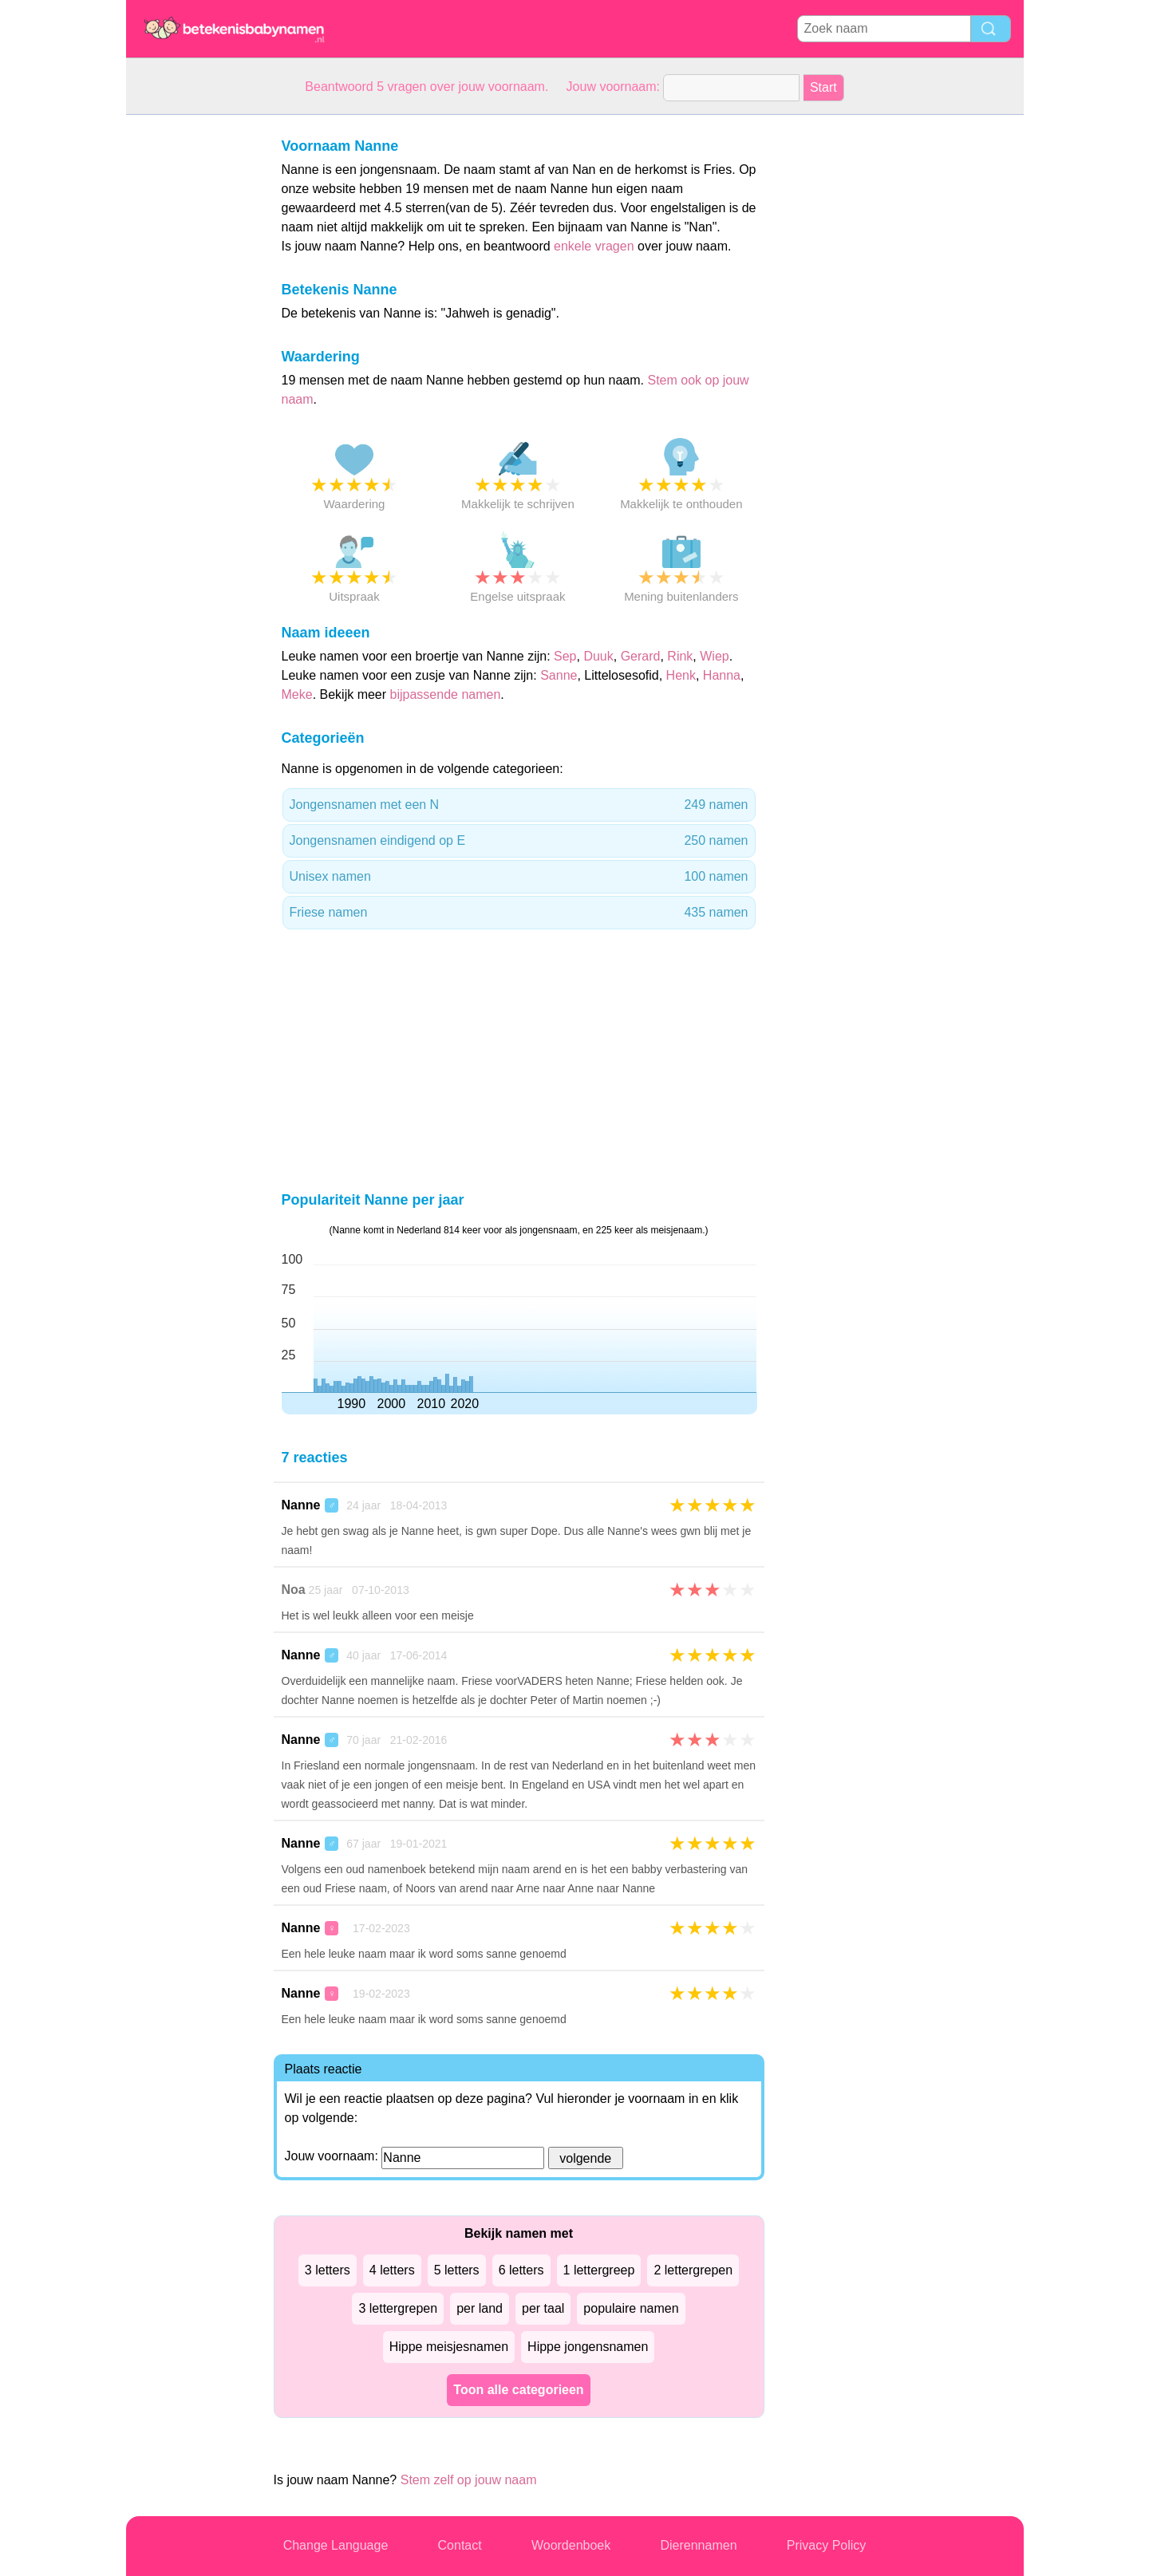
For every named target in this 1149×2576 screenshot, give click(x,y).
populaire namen (630, 2308)
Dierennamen (698, 2545)
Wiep (714, 656)
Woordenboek (570, 2545)
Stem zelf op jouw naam (469, 2480)
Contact (460, 2545)
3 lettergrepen (397, 2308)
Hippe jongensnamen (587, 2346)
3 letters (327, 2270)
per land (479, 2308)
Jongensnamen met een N (519, 805)
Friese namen (519, 912)
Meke (297, 694)
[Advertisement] (190, 354)
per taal (543, 2308)
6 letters (521, 2270)
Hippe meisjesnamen (448, 2346)
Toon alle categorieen (518, 2390)
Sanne (558, 675)
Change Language (336, 2545)
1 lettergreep (599, 2270)
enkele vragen (594, 246)
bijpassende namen (445, 694)
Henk (681, 675)
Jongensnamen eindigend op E (519, 840)
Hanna (721, 675)
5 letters (457, 2270)
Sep (565, 656)
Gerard (641, 656)
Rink (680, 656)
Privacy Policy (827, 2545)
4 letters (392, 2270)
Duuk (598, 656)
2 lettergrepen (692, 2270)
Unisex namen (519, 876)
